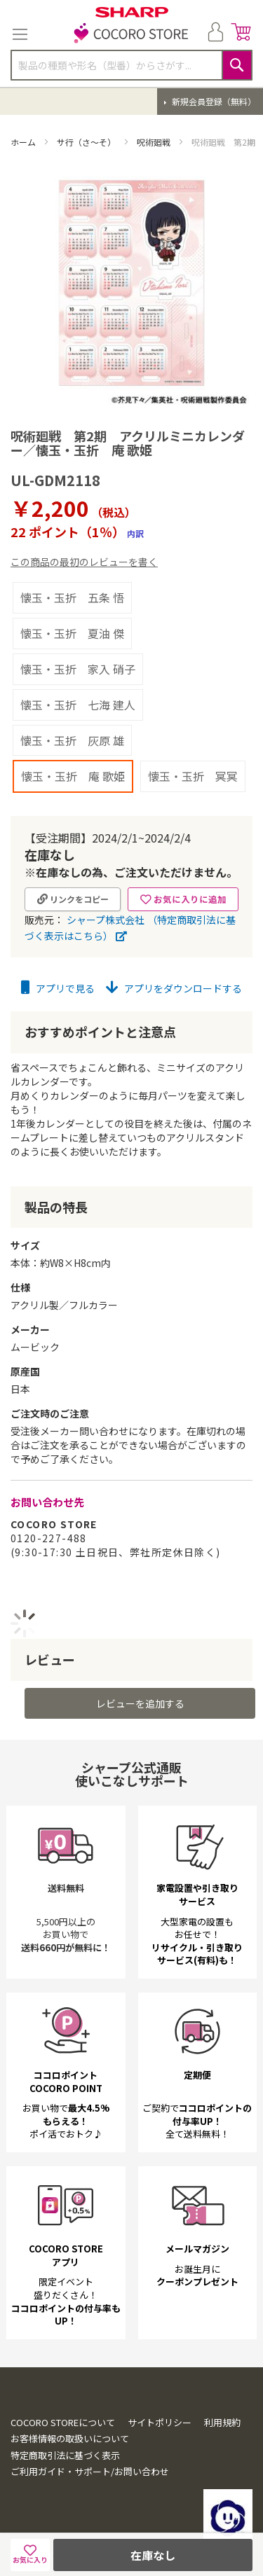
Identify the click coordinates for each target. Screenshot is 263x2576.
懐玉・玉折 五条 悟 (72, 597)
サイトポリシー (159, 2422)
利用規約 (222, 2422)
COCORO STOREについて (63, 2422)
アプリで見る (58, 988)
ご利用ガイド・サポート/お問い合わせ (90, 2471)
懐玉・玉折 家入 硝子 (77, 668)
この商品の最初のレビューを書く (84, 562)
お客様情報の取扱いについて (70, 2438)
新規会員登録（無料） (213, 101)
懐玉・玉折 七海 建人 (77, 704)
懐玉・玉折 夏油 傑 (72, 633)
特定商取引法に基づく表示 (65, 2455)
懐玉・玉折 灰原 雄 (72, 740)
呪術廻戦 (155, 142)
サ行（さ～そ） (87, 142)
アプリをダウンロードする (174, 988)
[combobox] (131, 65)
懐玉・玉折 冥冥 (193, 776)
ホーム (24, 142)
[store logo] (132, 34)
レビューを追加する (140, 1703)
